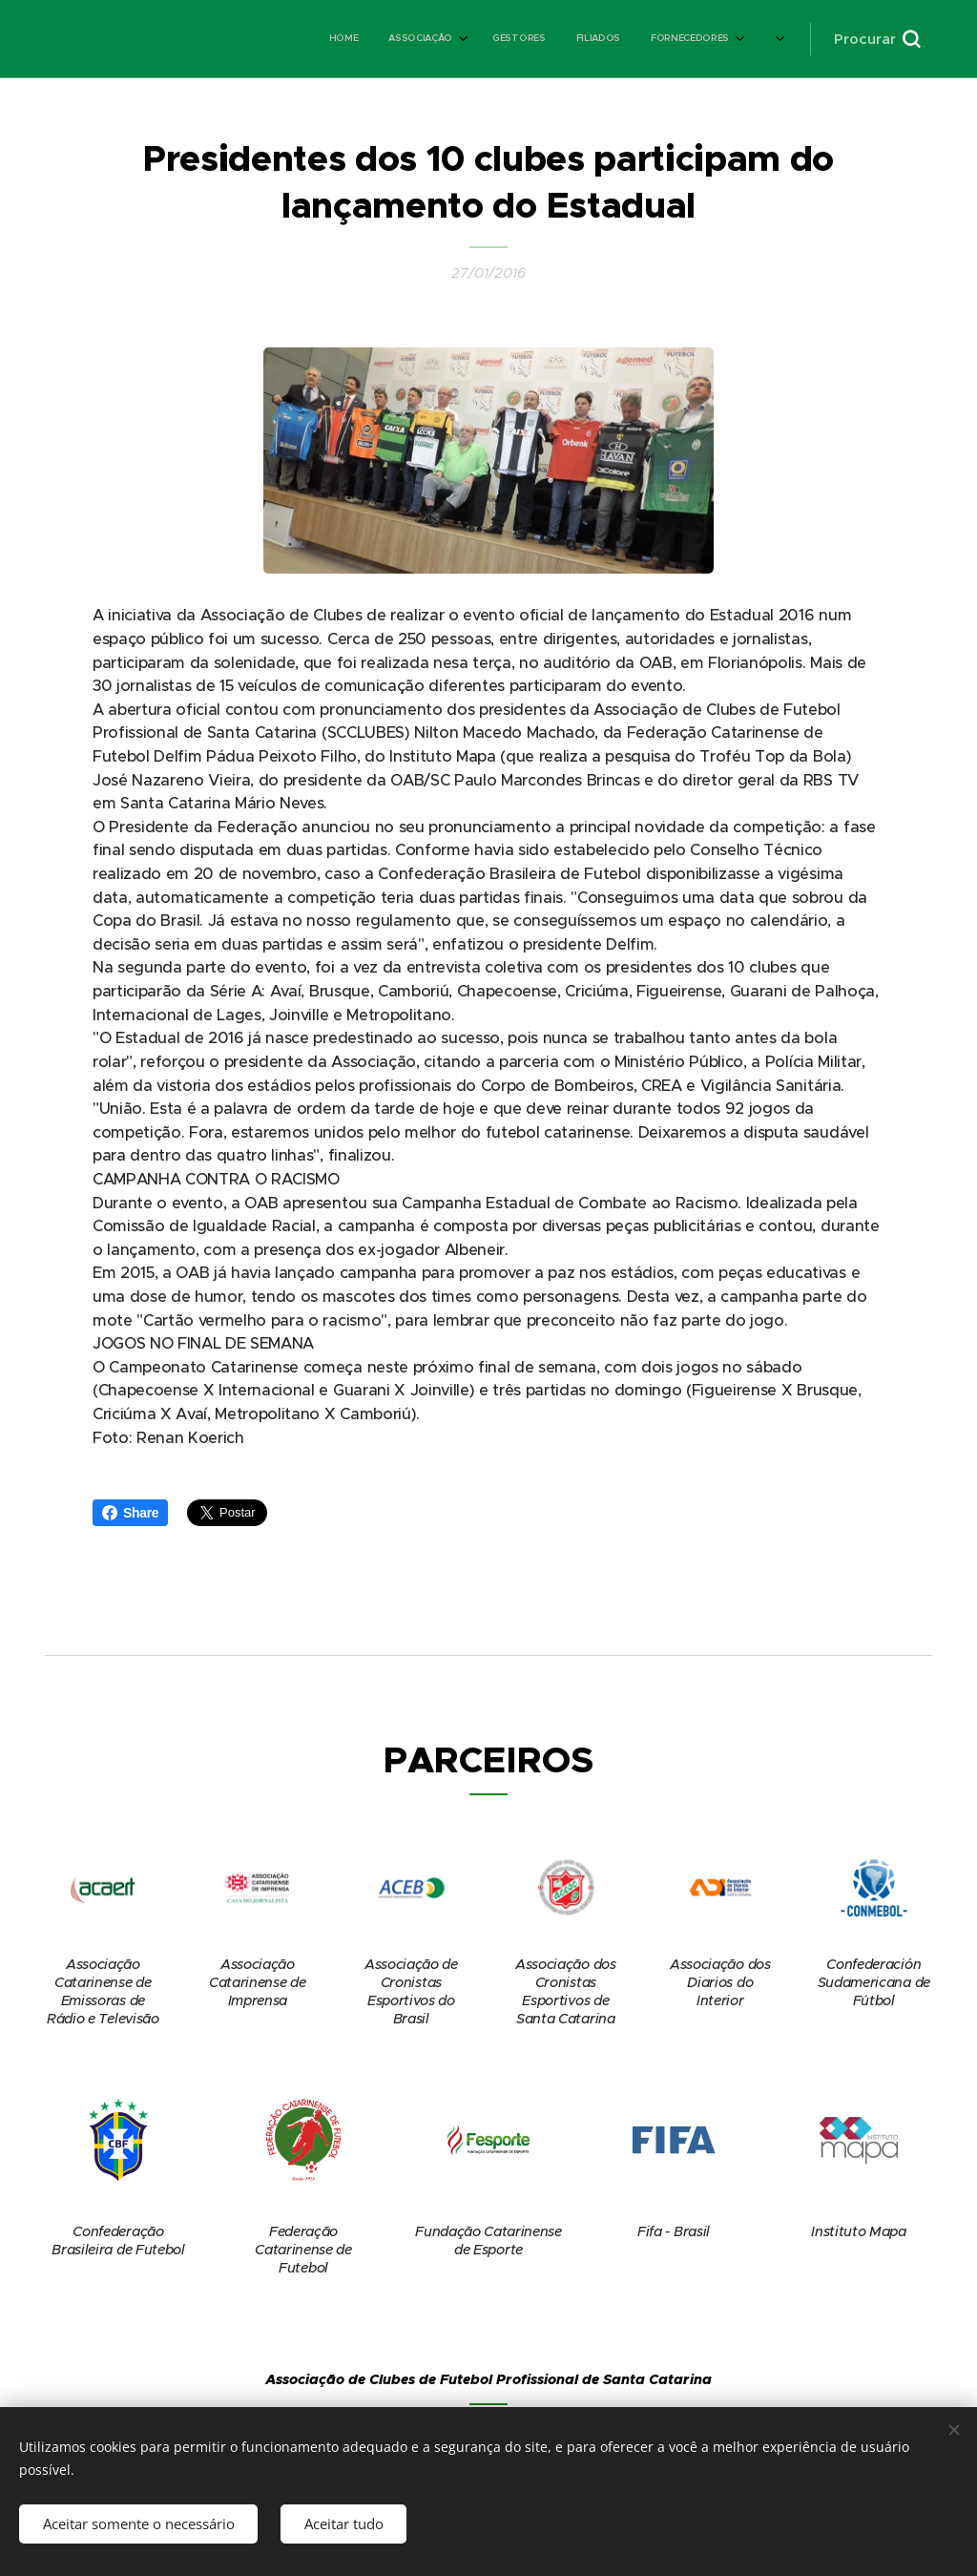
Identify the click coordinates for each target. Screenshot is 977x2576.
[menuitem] (413, 39)
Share (130, 1512)
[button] (877, 39)
